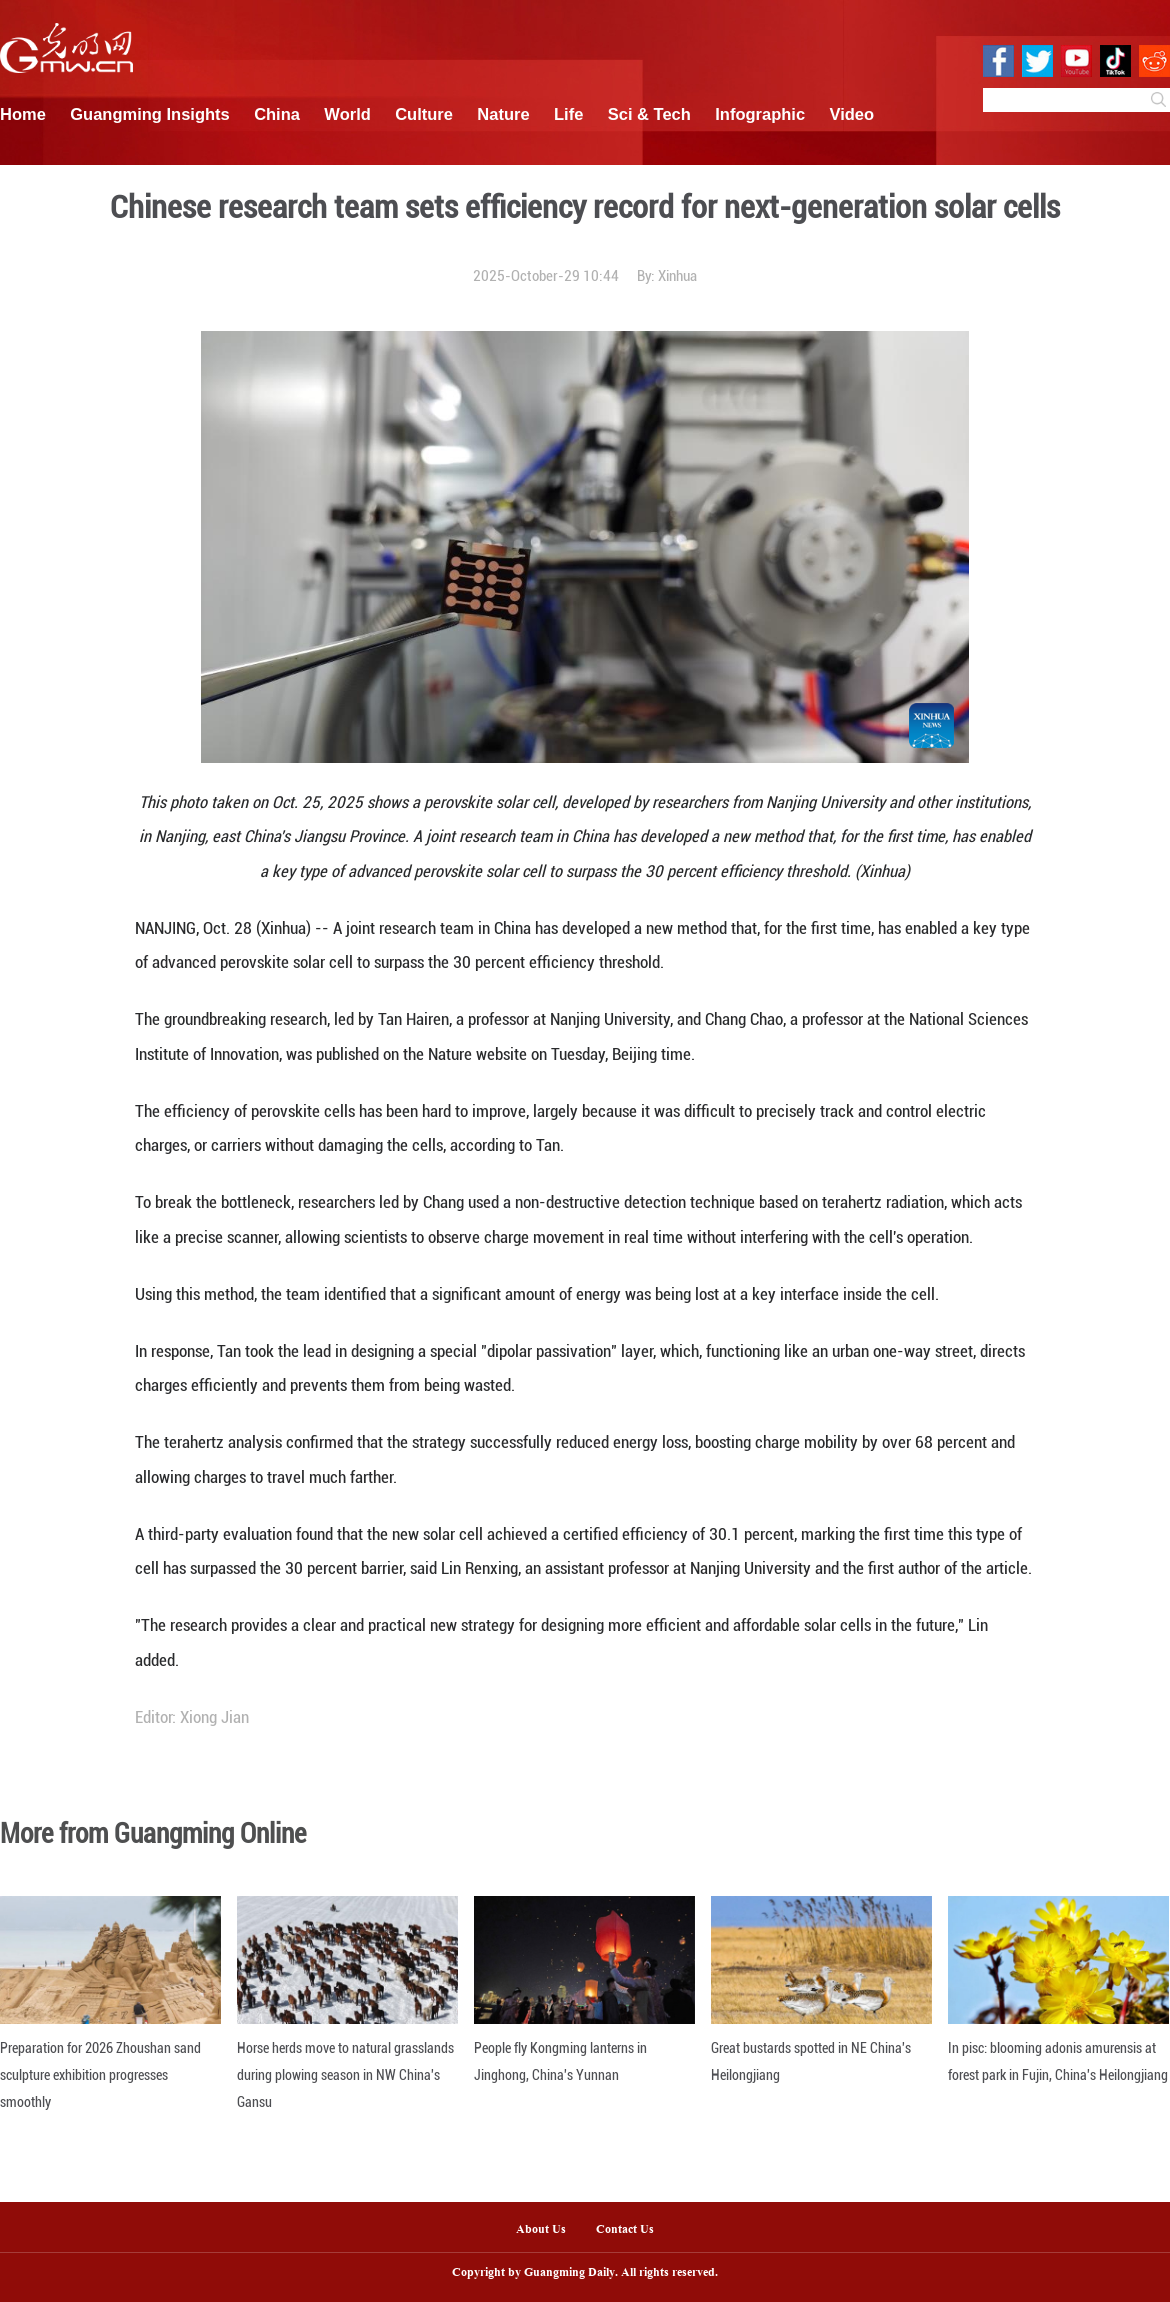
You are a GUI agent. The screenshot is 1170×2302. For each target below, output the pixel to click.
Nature (503, 114)
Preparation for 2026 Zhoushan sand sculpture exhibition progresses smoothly (100, 2075)
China (277, 114)
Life (568, 114)
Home (23, 114)
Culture (424, 114)
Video (852, 114)
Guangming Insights (150, 114)
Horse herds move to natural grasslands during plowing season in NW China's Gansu (345, 2075)
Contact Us (632, 2230)
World (347, 114)
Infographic (760, 114)
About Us (541, 2230)
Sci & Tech (649, 114)
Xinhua (677, 276)
